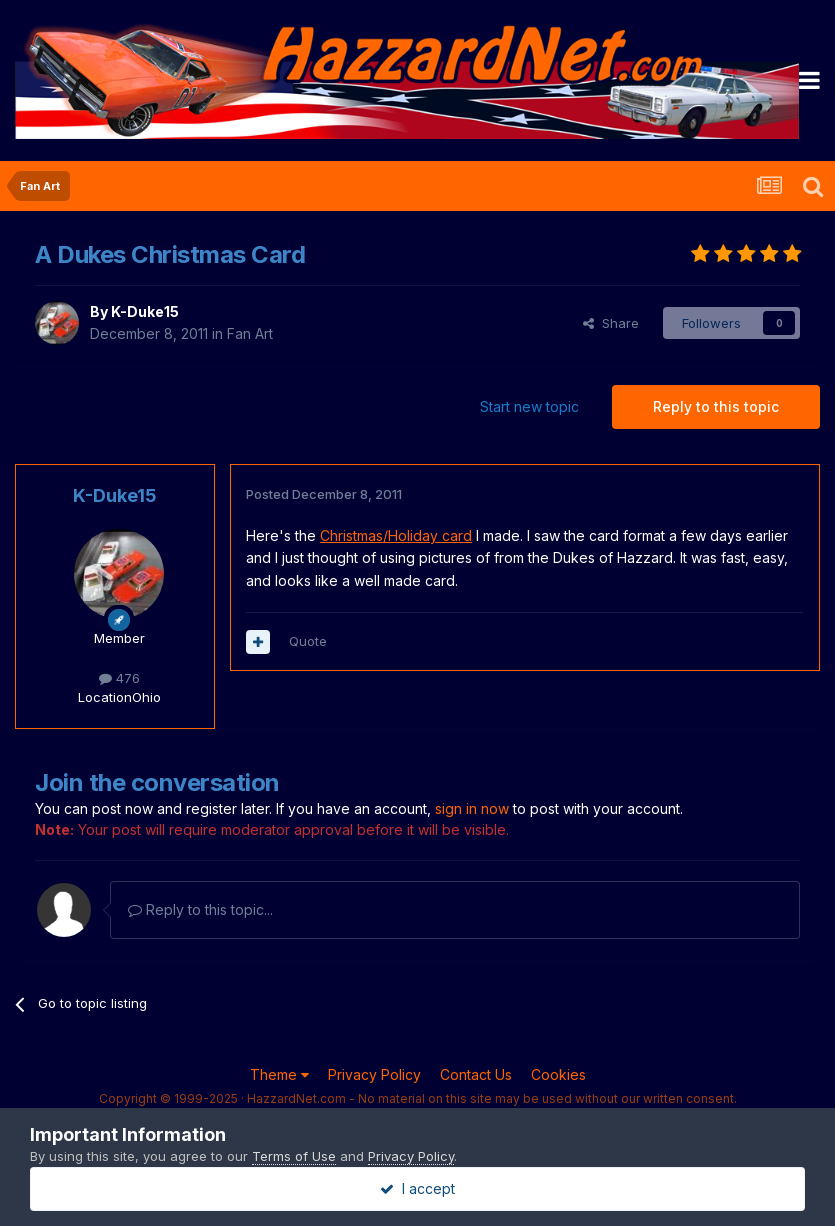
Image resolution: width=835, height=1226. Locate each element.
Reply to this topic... (200, 909)
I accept (417, 1188)
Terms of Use (294, 1156)
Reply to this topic (716, 406)
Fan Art (250, 333)
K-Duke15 (145, 311)
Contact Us (476, 1074)
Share (611, 323)
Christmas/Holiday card (396, 535)
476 (119, 678)
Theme (279, 1074)
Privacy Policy (374, 1074)
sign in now (472, 808)
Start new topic (529, 406)
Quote (308, 641)
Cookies (558, 1074)
